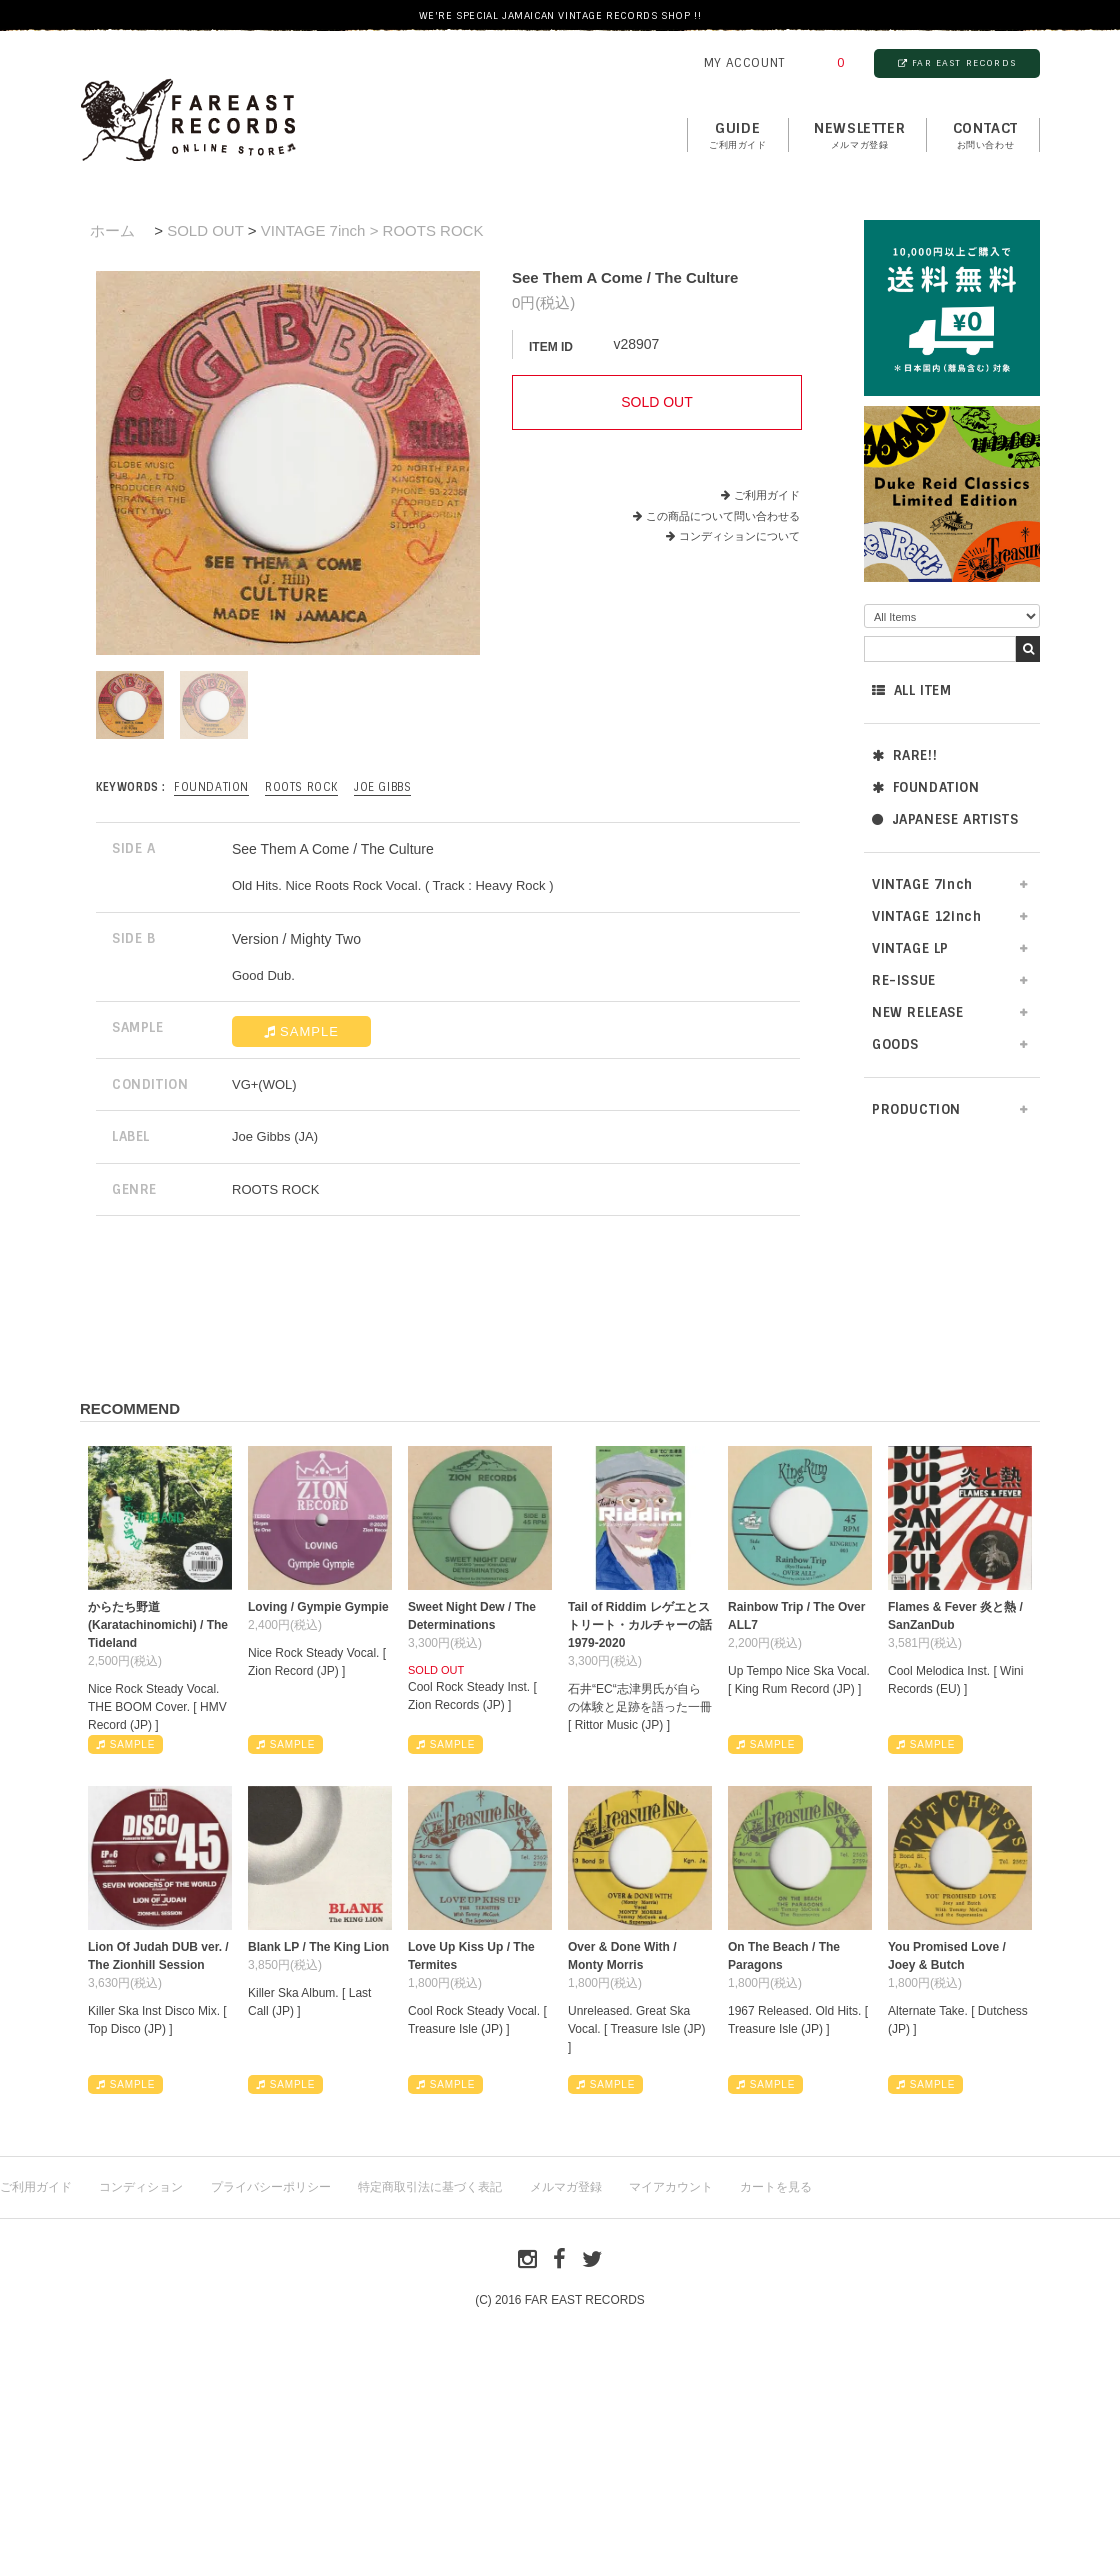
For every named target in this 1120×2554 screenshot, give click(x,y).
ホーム (112, 230)
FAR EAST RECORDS (957, 63)
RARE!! (904, 755)
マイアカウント (671, 2187)
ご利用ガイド (767, 495)
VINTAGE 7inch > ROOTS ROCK (372, 230)
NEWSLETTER (859, 136)
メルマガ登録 (566, 2187)
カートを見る (776, 2187)
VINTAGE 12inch (926, 916)
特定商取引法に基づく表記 (430, 2187)
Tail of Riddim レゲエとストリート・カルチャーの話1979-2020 (640, 1625)
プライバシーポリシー (271, 2187)
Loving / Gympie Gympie (318, 1607)
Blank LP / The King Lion (318, 1947)
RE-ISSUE (904, 980)
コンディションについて (733, 536)
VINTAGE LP (910, 948)
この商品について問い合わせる (723, 516)
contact (985, 136)
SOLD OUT (205, 230)
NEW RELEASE (918, 1012)
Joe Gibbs (382, 787)
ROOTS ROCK (301, 787)
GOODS (895, 1044)
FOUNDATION (926, 787)
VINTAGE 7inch (922, 884)
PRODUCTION (916, 1109)
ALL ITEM (911, 690)
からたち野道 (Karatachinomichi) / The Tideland (158, 1625)
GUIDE (738, 136)
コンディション (141, 2187)
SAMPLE (301, 1031)
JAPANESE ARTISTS (945, 819)
